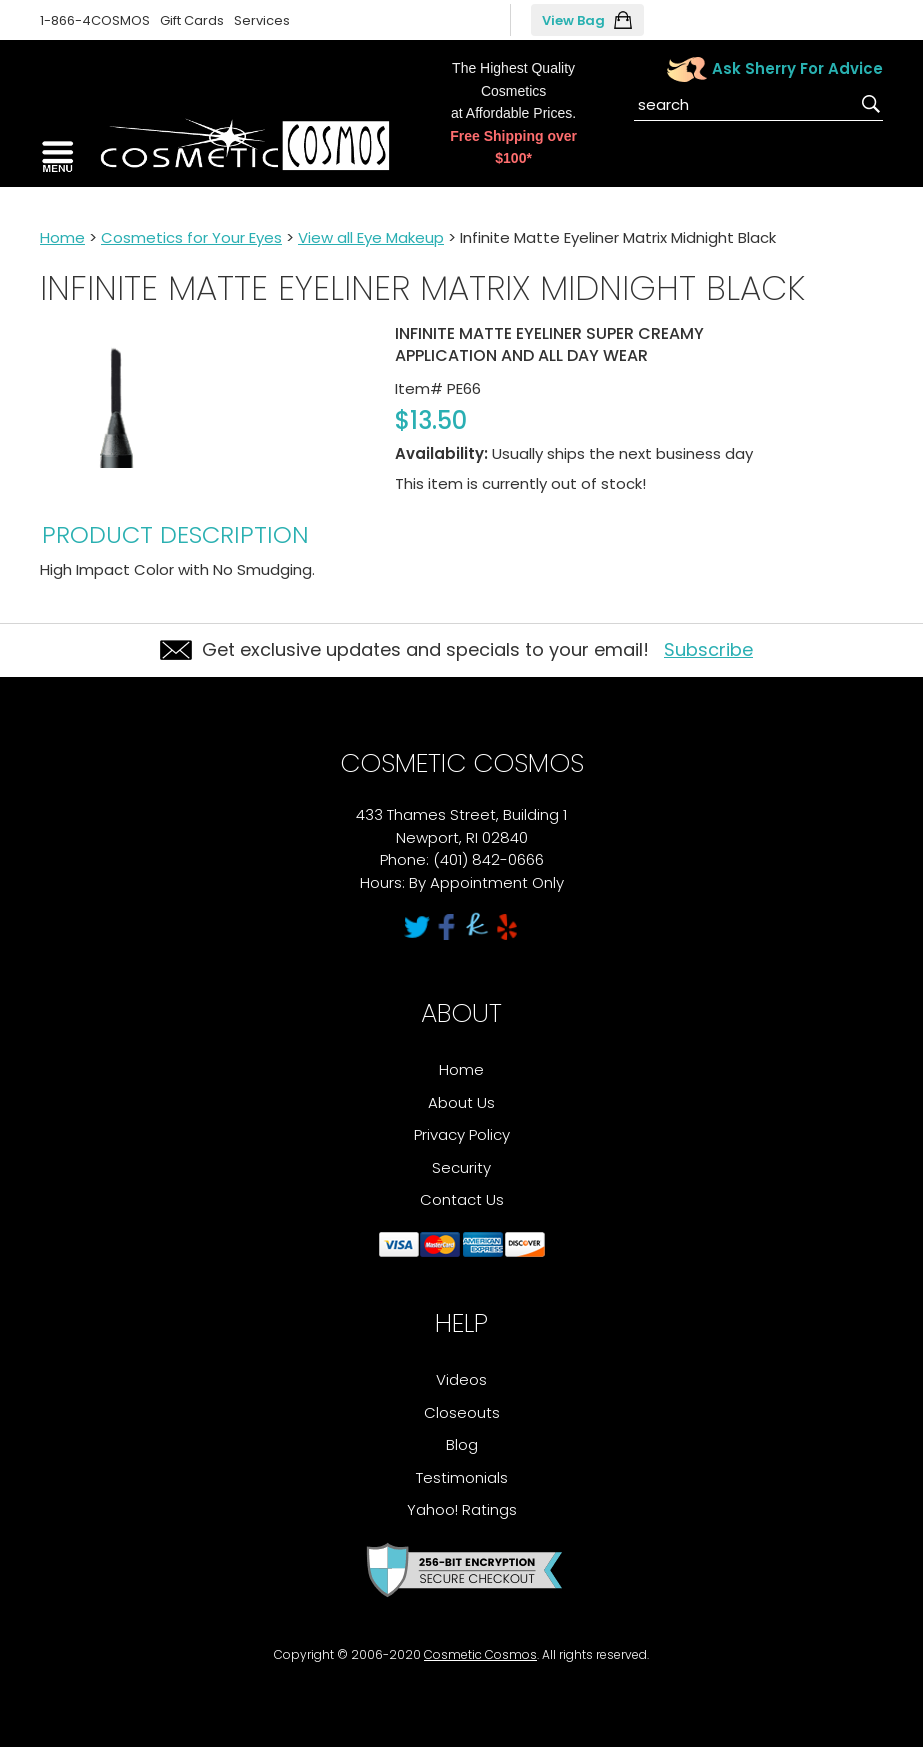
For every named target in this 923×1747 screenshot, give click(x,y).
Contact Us (462, 1199)
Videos (461, 1379)
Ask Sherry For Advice (797, 68)
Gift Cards (192, 20)
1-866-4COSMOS (95, 20)
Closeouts (462, 1412)
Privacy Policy (462, 1134)
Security (461, 1167)
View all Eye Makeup (371, 237)
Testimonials (462, 1477)
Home (62, 237)
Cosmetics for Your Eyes (191, 237)
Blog (462, 1444)
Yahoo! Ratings (462, 1509)
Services (262, 20)
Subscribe (708, 649)
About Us (461, 1102)
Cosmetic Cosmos (480, 1654)
